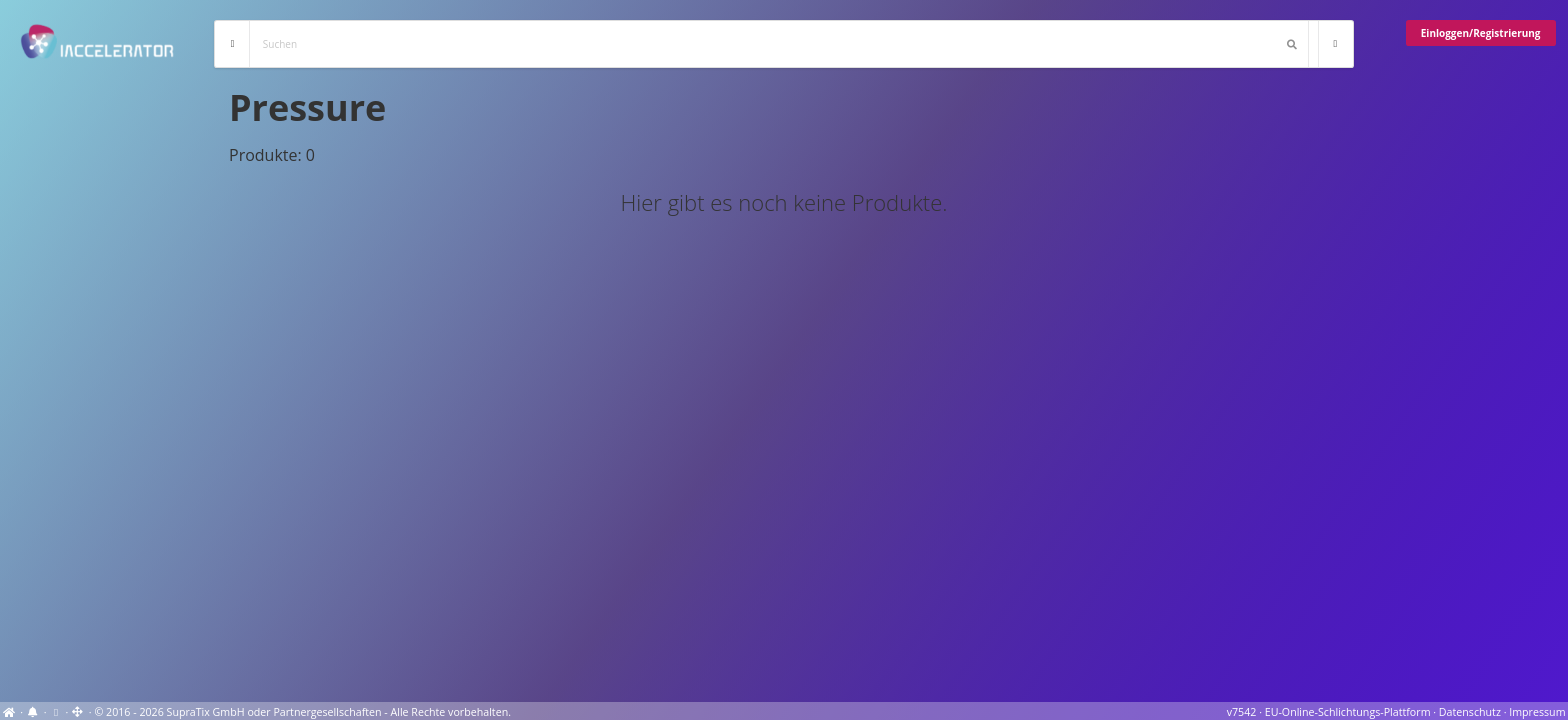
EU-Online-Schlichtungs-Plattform (1348, 712)
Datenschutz (1470, 712)
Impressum (1537, 712)
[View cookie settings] (55, 712)
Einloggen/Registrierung (1481, 33)
